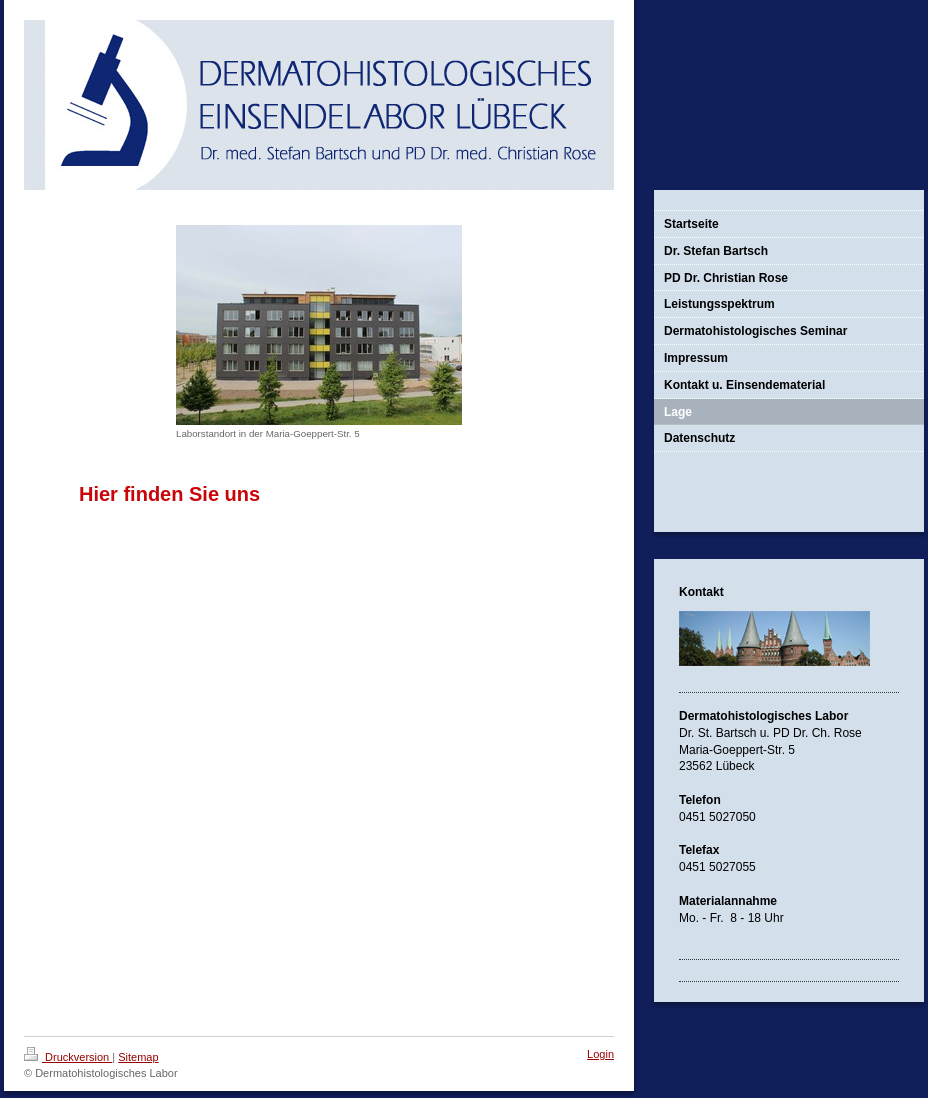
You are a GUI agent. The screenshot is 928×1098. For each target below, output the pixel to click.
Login (600, 1054)
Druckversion (68, 1057)
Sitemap (138, 1057)
